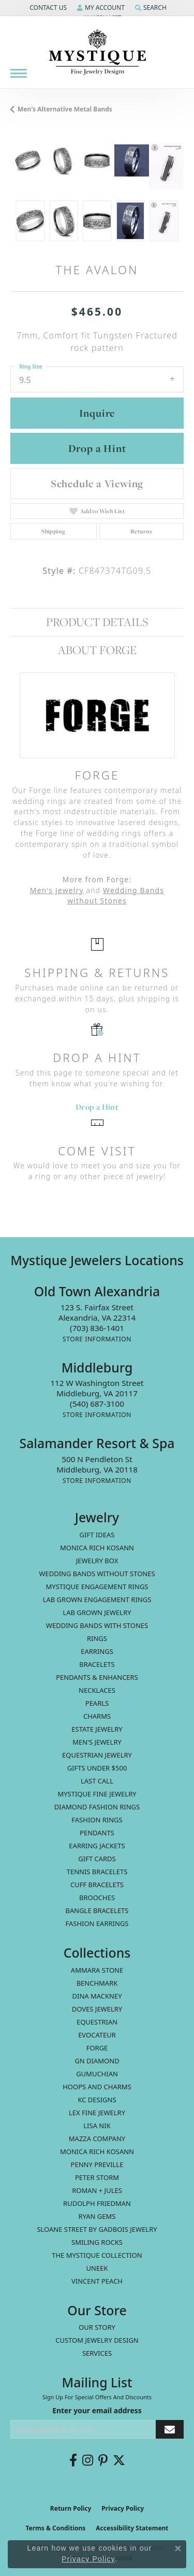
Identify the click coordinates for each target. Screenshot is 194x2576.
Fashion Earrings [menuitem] (97, 1923)
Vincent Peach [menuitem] (97, 2281)
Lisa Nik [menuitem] (96, 2125)
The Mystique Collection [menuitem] (97, 2255)
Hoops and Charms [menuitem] (97, 2086)
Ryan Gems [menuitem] (97, 2216)
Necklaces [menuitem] (97, 1690)
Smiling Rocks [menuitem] (97, 2242)
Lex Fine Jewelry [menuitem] (97, 2112)
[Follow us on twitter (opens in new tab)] (119, 2460)
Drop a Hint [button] (97, 448)
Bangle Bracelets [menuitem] (97, 1910)
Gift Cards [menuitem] (96, 1858)
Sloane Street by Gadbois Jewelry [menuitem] (97, 2229)
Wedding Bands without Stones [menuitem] (97, 1573)
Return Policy (71, 2508)
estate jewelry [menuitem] (96, 1729)
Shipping (53, 531)
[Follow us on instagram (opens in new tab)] (87, 2460)
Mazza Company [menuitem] (97, 2138)
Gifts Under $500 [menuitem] (97, 1768)
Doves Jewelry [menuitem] (97, 2009)
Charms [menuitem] (97, 1716)
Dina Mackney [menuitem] (97, 1996)
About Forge (97, 649)
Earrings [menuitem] (97, 1651)
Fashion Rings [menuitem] (96, 1819)
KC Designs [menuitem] (97, 2099)
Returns (141, 531)
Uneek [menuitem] (97, 2268)
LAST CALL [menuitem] (97, 1781)
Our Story (97, 2327)
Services (97, 2353)
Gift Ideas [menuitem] (97, 1534)
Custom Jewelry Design (97, 2340)
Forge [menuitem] (97, 2048)
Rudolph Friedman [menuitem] (97, 2203)
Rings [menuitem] (97, 1638)
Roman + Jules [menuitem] (97, 2190)
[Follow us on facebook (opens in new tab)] (73, 2460)
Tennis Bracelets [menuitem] (97, 1871)
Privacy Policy (122, 2508)
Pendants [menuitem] (97, 1832)
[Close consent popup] (178, 2548)
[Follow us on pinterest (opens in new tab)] (103, 2460)
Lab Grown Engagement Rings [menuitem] (97, 1599)
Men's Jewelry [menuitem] (97, 1742)
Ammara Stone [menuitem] (97, 1970)
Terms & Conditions (55, 2528)
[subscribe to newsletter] (170, 2429)
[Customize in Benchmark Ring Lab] (166, 166)
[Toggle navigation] (18, 73)
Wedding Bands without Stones (115, 895)
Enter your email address (97, 2410)
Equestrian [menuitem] (97, 2022)
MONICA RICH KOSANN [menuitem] (97, 1547)
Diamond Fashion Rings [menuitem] (97, 1806)
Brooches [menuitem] (97, 1897)
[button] (47, 8)
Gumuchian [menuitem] (97, 2073)
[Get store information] (97, 1339)
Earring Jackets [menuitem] (97, 1845)
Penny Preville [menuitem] (97, 2164)
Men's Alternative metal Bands (65, 109)
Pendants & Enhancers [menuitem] (97, 1677)
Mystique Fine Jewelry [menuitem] (96, 1794)
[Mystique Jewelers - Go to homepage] (97, 52)
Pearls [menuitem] (97, 1703)
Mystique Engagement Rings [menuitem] (97, 1586)
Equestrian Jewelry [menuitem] (97, 1755)
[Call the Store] (97, 1328)
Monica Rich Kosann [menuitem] (97, 2151)
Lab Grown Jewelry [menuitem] (97, 1612)
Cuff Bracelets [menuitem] (97, 1884)
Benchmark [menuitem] (97, 1983)
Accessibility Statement (132, 2528)
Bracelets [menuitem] (96, 1664)
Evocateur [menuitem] (97, 2035)
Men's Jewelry (57, 890)
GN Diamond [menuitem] (96, 2060)
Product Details (97, 621)
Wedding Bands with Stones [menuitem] (97, 1625)
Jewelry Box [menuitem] (97, 1560)
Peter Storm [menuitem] (97, 2177)
